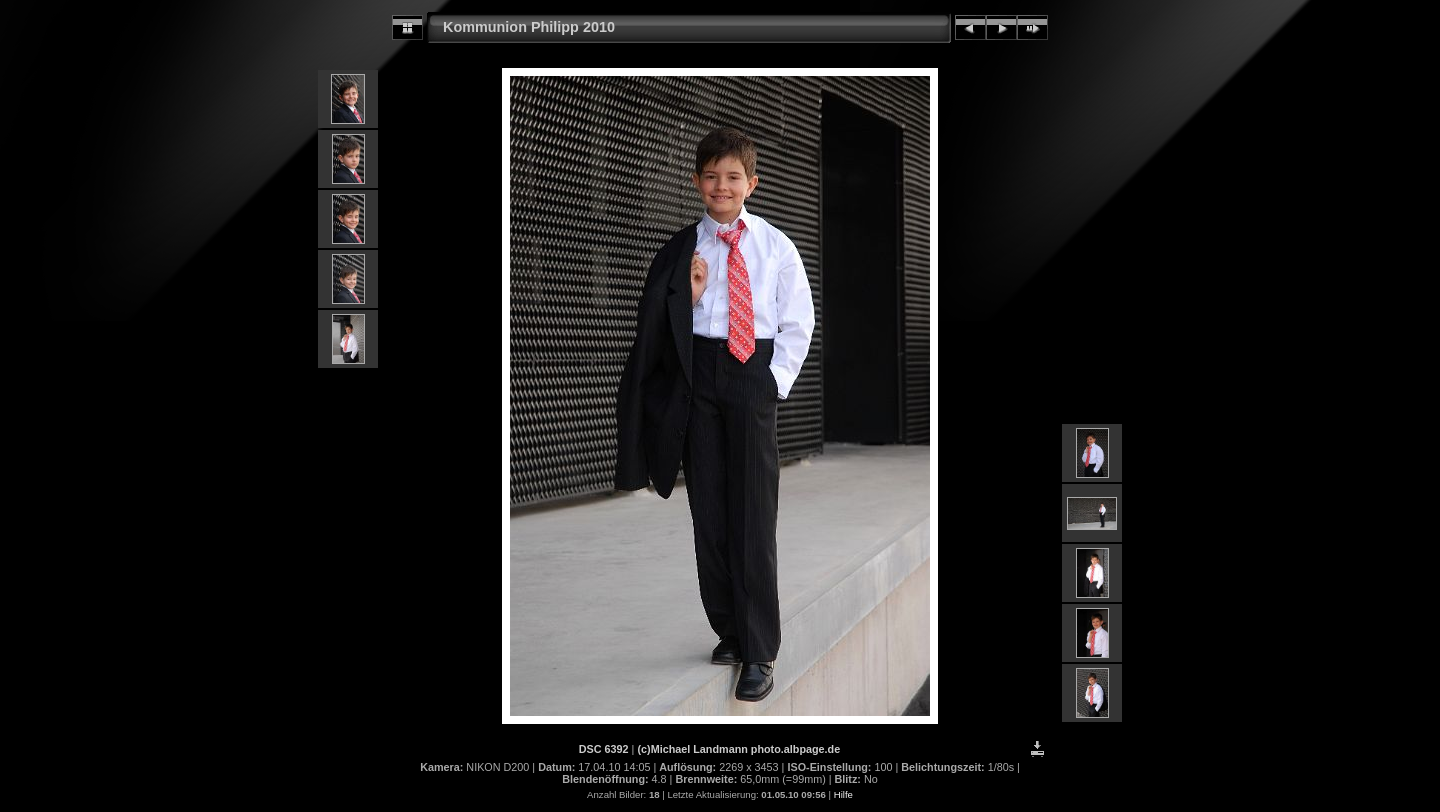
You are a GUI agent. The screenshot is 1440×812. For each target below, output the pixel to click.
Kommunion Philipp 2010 (529, 27)
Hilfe (843, 794)
